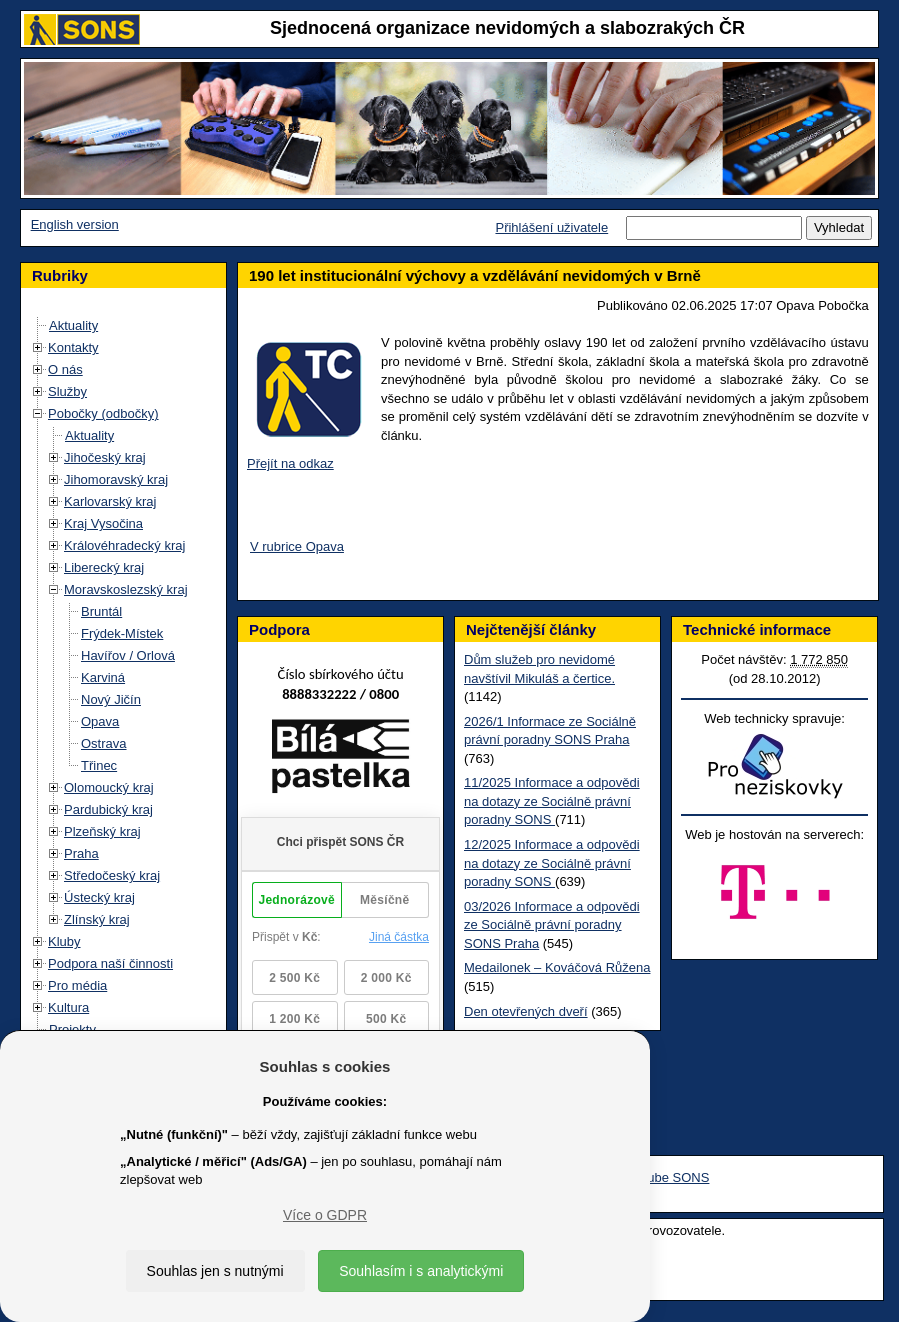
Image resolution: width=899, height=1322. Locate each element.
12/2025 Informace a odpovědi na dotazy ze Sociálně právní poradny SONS (552, 863)
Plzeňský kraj (102, 831)
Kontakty (73, 347)
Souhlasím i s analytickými (421, 1271)
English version (75, 224)
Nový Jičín (111, 699)
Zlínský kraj (97, 919)
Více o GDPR (325, 1215)
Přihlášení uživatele (551, 227)
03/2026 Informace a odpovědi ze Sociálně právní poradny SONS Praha (552, 925)
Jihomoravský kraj (116, 479)
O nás (65, 369)
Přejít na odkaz (290, 463)
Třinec (99, 765)
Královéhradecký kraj (124, 545)
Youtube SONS (666, 1177)
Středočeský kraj (112, 875)
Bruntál (101, 611)
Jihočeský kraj (105, 457)
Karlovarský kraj (110, 501)
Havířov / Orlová (128, 655)
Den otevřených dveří (526, 1011)
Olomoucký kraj (109, 787)
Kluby (64, 941)
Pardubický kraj (108, 809)
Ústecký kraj (99, 897)
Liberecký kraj (104, 567)
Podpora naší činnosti (110, 963)
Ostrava (104, 743)
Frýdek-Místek (122, 633)
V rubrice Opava (297, 546)
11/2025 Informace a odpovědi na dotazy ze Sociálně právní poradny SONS (552, 801)
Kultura (68, 1007)
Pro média (77, 985)
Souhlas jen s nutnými (215, 1271)
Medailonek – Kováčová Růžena (557, 967)
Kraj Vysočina (103, 523)
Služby (67, 391)
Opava (100, 721)
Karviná (103, 677)
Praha (81, 853)
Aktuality (73, 325)
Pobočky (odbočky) (103, 413)
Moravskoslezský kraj (126, 589)
